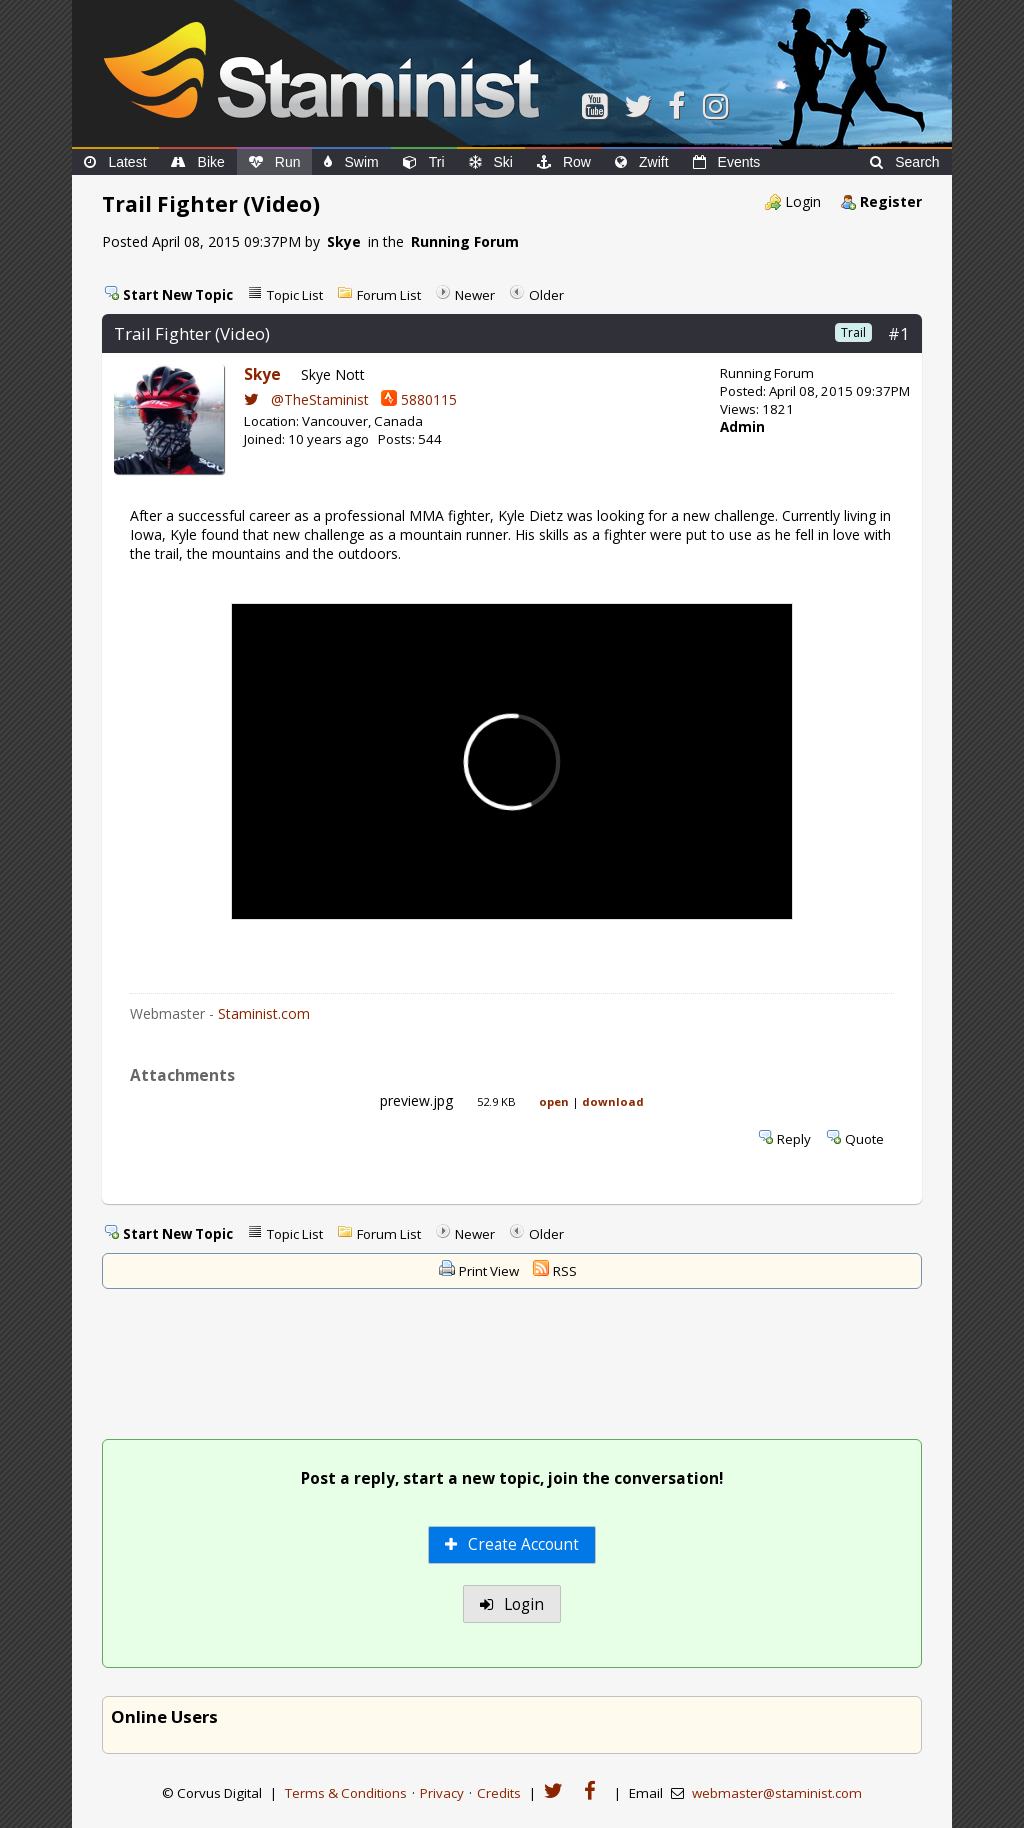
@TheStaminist (306, 399)
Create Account (512, 1544)
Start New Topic (178, 295)
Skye (344, 241)
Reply (794, 1139)
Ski (491, 162)
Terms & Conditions (346, 1793)
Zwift (642, 162)
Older (546, 295)
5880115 (419, 399)
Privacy (442, 1793)
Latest (115, 162)
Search (904, 162)
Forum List (389, 295)
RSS (565, 1271)
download (613, 1101)
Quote (864, 1139)
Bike (198, 162)
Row (564, 162)
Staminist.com (264, 1013)
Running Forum (465, 241)
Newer (475, 295)
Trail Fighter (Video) (192, 333)
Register (891, 201)
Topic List (295, 295)
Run (275, 162)
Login (803, 201)
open (554, 1101)
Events (727, 162)
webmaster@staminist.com (777, 1793)
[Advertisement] (512, 1366)
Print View (489, 1271)
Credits (499, 1793)
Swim (351, 162)
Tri (424, 162)
